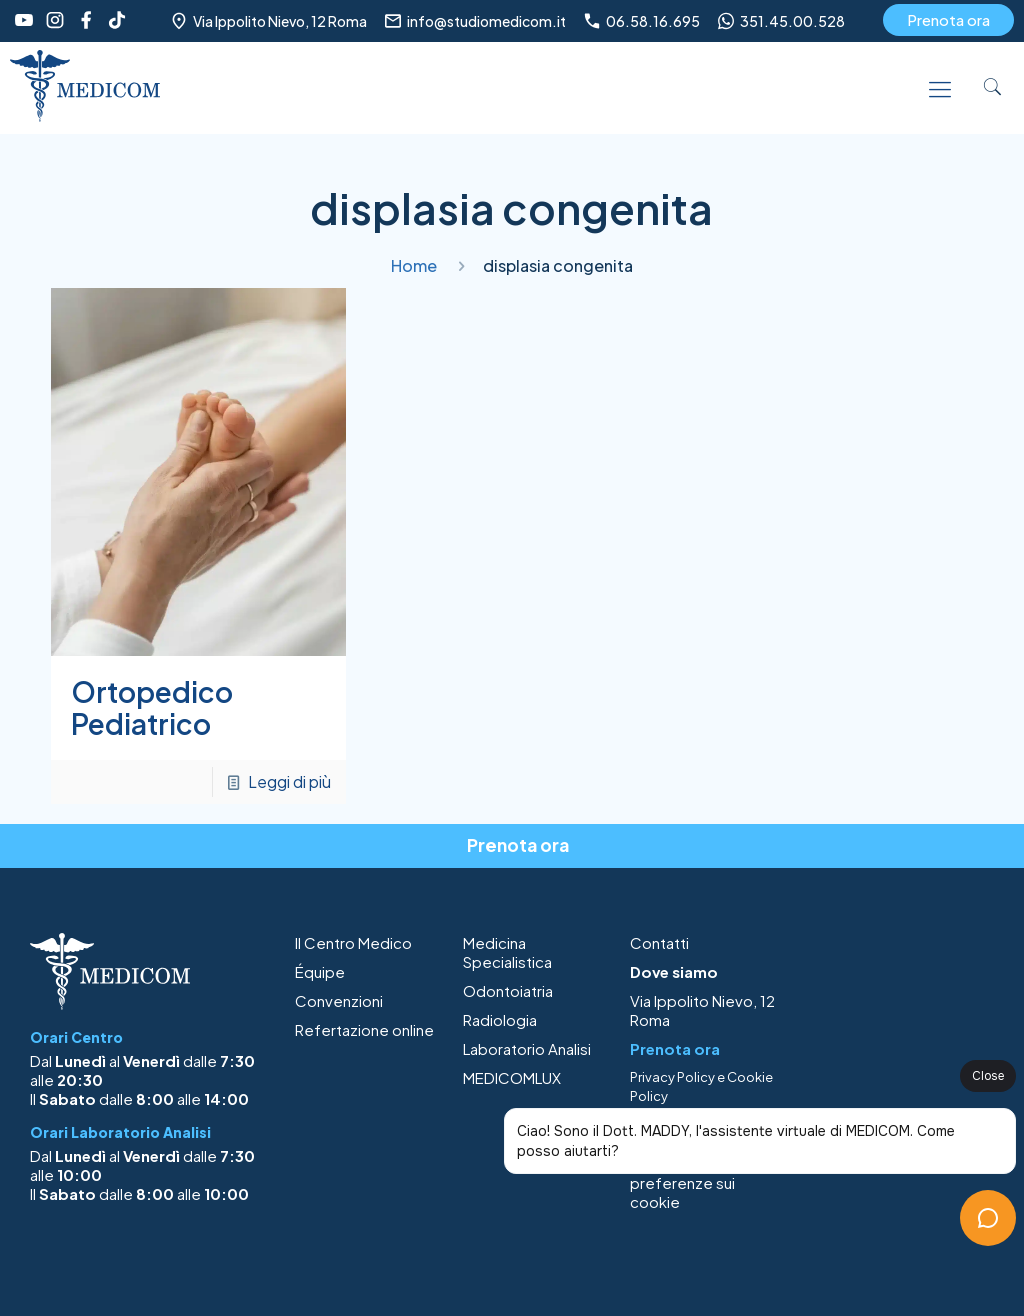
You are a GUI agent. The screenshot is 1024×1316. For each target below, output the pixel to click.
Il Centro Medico (353, 942)
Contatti (659, 942)
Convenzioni (339, 1000)
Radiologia (500, 1019)
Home (414, 265)
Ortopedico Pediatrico (152, 707)
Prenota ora (948, 19)
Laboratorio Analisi (527, 1048)
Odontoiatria (508, 990)
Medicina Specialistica (507, 952)
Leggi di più (289, 781)
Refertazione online (364, 1029)
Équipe (320, 971)
